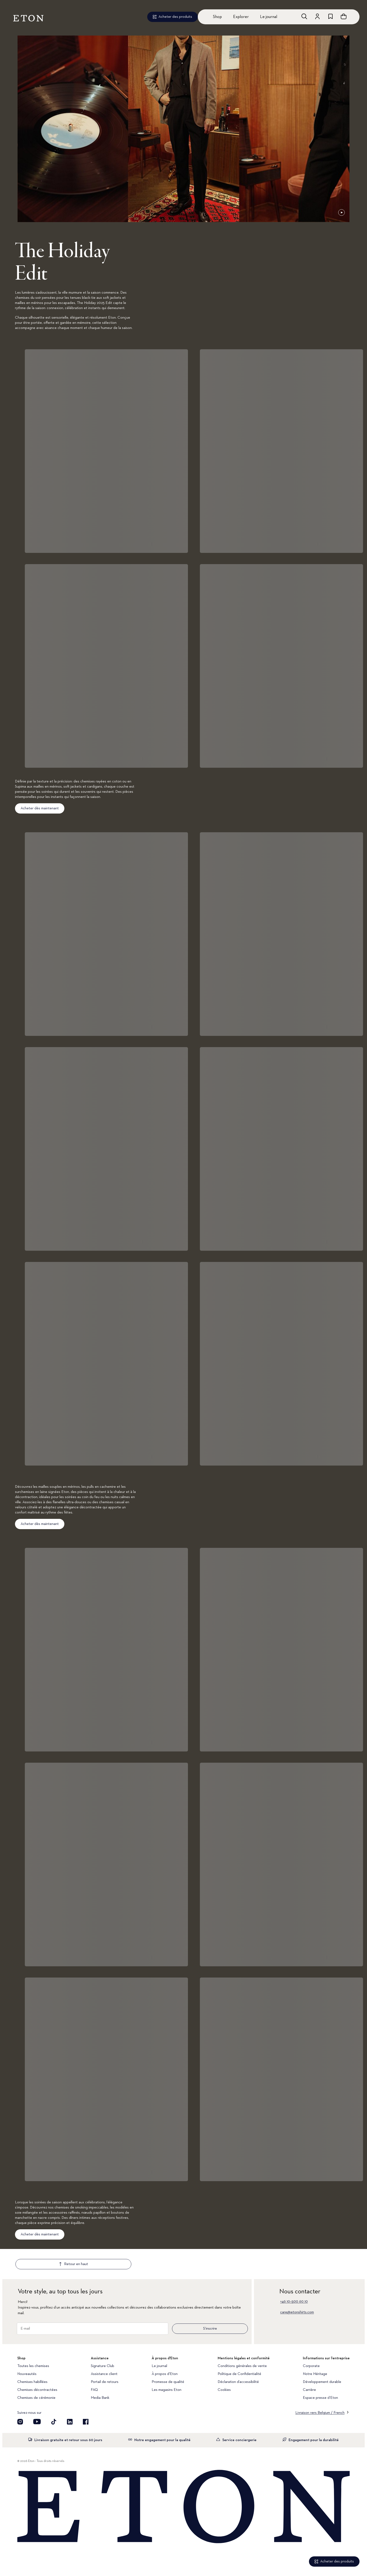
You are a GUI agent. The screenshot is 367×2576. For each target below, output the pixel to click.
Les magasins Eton (166, 2362)
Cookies (224, 2362)
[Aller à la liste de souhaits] (330, 16)
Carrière (309, 2362)
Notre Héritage (315, 2346)
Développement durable (322, 2354)
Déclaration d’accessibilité (238, 2354)
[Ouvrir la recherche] (304, 16)
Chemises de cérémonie (36, 2370)
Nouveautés (27, 2346)
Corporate (311, 2338)
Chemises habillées (32, 2354)
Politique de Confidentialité (239, 2346)
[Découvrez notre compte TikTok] (54, 2394)
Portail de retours (104, 2354)
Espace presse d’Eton (320, 2370)
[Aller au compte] (317, 16)
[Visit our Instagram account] (20, 2394)
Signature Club (102, 2338)
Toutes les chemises (33, 2338)
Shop (217, 17)
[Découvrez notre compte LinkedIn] (70, 2394)
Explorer (241, 17)
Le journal (268, 17)
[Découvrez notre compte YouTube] (37, 2394)
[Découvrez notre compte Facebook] (85, 2394)
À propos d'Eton (165, 2346)
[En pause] (341, 212)
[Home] (183, 2479)
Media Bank (100, 2370)
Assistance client (104, 2346)
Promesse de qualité (168, 2354)
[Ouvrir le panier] (343, 16)
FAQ (94, 2362)
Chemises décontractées (37, 2362)
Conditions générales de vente (242, 2338)
